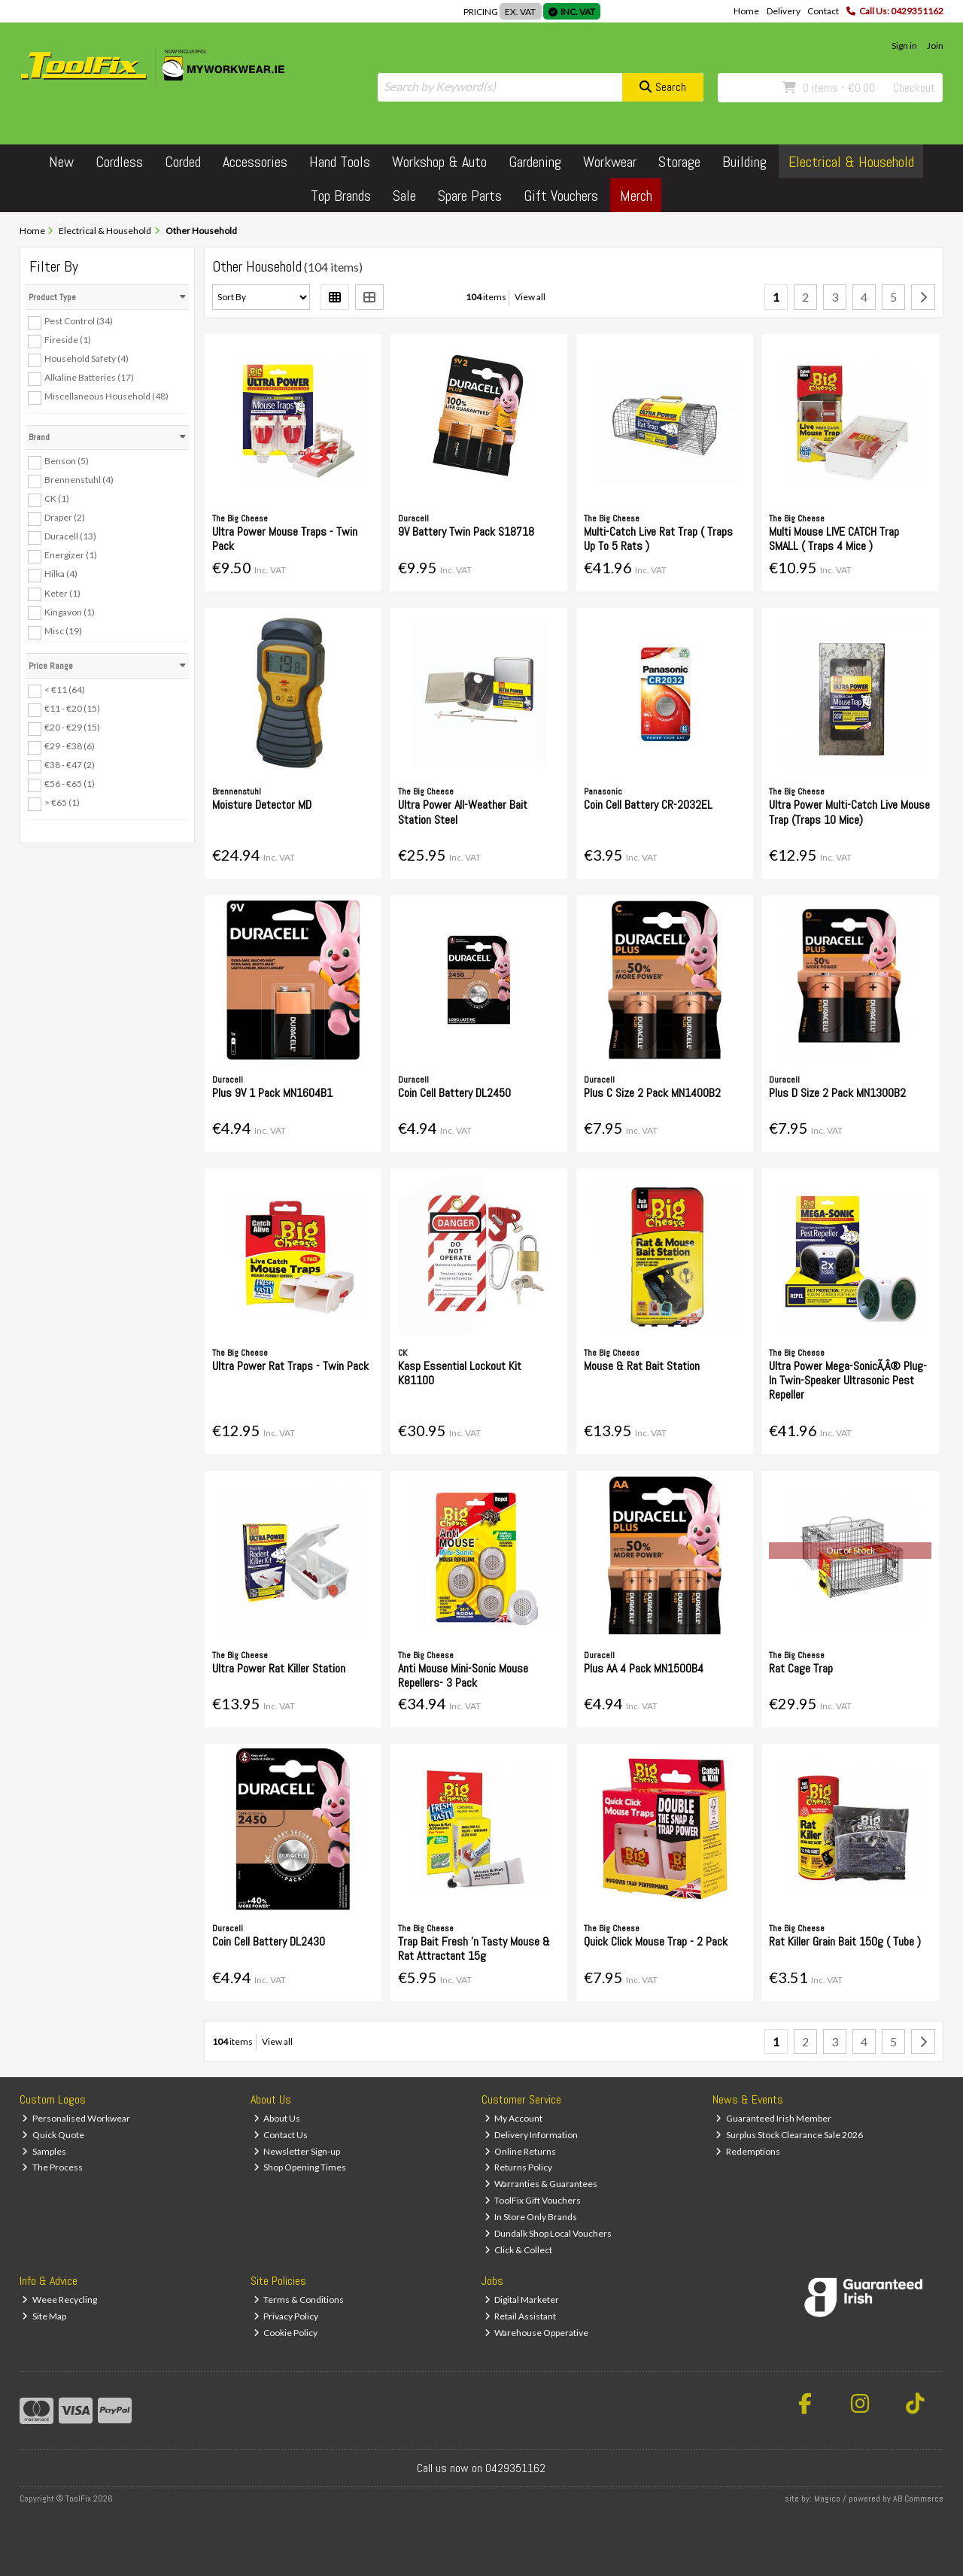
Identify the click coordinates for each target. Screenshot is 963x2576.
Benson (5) (66, 460)
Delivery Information (532, 2134)
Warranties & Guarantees (541, 2183)
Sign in (904, 45)
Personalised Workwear (76, 2118)
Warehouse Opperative (537, 2332)
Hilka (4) (60, 573)
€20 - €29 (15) (72, 727)
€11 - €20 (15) (72, 708)
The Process (52, 2167)
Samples (44, 2151)
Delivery (783, 11)
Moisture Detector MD (261, 805)
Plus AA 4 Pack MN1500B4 (643, 1668)
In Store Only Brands (531, 2216)
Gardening (535, 162)
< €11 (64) (64, 689)
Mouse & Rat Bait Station (642, 1366)
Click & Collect (519, 2250)
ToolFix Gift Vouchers (533, 2200)
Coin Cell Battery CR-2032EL (648, 805)
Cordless (119, 162)
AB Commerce (918, 2498)
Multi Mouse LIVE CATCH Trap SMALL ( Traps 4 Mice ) (834, 539)
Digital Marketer (522, 2299)
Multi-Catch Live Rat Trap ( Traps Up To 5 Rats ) (658, 539)
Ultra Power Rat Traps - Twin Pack (290, 1366)
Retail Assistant (521, 2316)
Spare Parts (470, 195)
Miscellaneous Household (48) (106, 396)
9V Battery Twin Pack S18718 (466, 531)
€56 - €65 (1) (69, 783)
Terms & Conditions (299, 2299)
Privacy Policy (286, 2316)
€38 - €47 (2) (69, 764)
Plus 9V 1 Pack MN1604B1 (272, 1093)
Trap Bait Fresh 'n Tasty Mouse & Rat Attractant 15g (474, 1949)
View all (530, 296)
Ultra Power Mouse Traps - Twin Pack (284, 539)
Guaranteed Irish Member (773, 2118)
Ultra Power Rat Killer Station (278, 1668)
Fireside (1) (67, 339)
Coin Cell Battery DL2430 (268, 1941)
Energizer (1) (70, 554)
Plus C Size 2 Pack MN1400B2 (652, 1093)
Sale (404, 195)
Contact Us (281, 2134)
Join (935, 45)
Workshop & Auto (439, 162)
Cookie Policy (286, 2332)
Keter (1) (62, 592)
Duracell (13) (70, 536)
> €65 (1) (62, 802)
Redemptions (747, 2151)
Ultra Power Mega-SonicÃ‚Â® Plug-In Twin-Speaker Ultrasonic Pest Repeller (848, 1380)
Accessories (255, 162)
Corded (183, 162)
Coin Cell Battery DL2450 (454, 1093)
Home (746, 11)
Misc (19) (63, 630)
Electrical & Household (851, 162)
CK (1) (56, 498)
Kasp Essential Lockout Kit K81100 (459, 1373)
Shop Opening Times (300, 2167)
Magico (827, 2498)
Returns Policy (519, 2167)
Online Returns (521, 2151)
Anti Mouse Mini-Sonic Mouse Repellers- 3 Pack (463, 1675)
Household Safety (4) (86, 358)
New (61, 162)
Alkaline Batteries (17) (89, 377)
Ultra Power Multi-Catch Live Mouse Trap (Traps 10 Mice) (849, 812)
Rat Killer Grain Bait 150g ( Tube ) (845, 1941)
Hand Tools (339, 162)
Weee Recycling (59, 2299)
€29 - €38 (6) (69, 746)
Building (744, 162)
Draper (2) (64, 517)
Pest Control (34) (78, 321)
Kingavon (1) (69, 611)
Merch (636, 195)
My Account (514, 2118)
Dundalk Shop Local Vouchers (548, 2233)
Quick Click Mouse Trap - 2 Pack (656, 1941)
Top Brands (341, 195)
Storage (679, 162)
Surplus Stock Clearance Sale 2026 (789, 2134)
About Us (277, 2118)
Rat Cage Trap (801, 1668)
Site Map (44, 2316)
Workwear (609, 162)
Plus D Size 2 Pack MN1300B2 (837, 1093)
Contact (823, 11)
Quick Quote (53, 2134)
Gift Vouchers (561, 195)
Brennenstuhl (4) (79, 479)
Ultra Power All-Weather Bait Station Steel (462, 812)
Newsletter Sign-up (297, 2151)
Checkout (914, 88)
